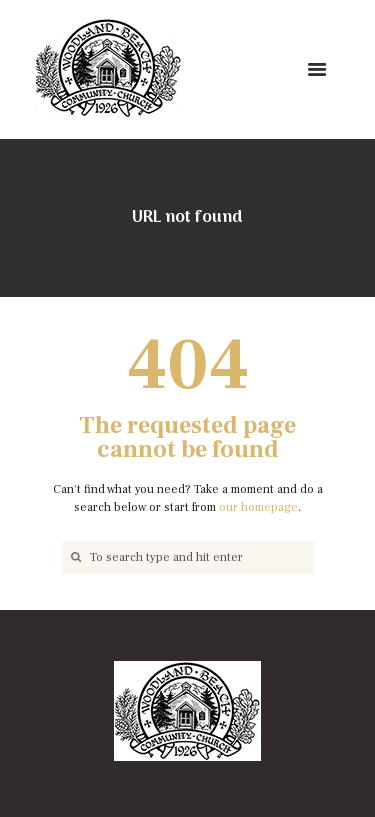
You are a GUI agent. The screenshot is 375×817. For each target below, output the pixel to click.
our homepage (258, 507)
